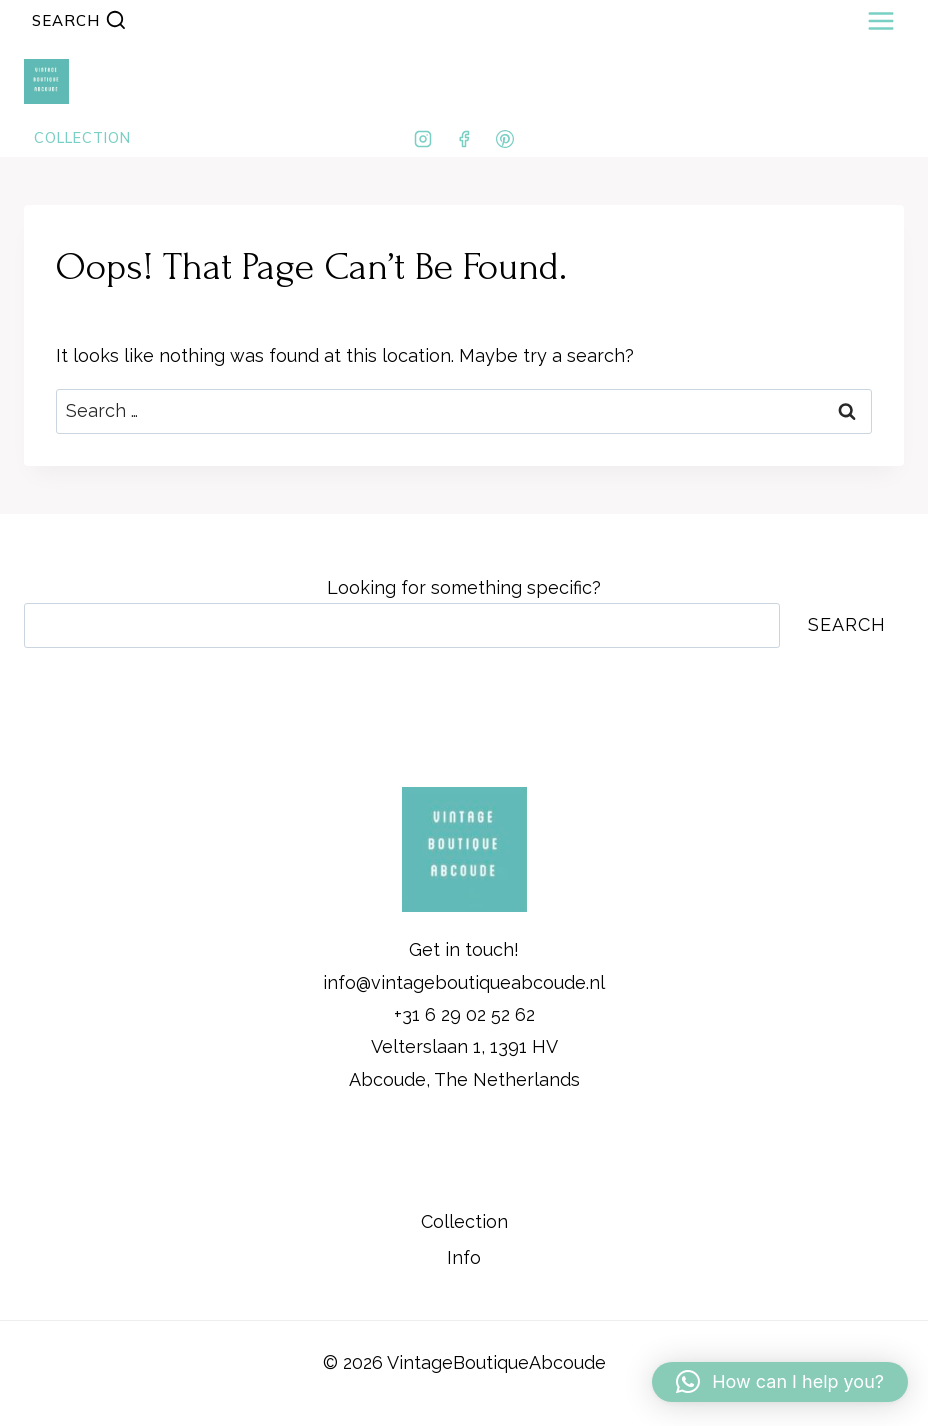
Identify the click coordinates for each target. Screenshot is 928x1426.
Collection (464, 1221)
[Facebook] (464, 139)
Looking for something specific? (464, 587)
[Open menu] (880, 20)
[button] (780, 1382)
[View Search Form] (79, 20)
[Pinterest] (505, 139)
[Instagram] (423, 139)
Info (464, 1257)
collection (82, 138)
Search (847, 624)
